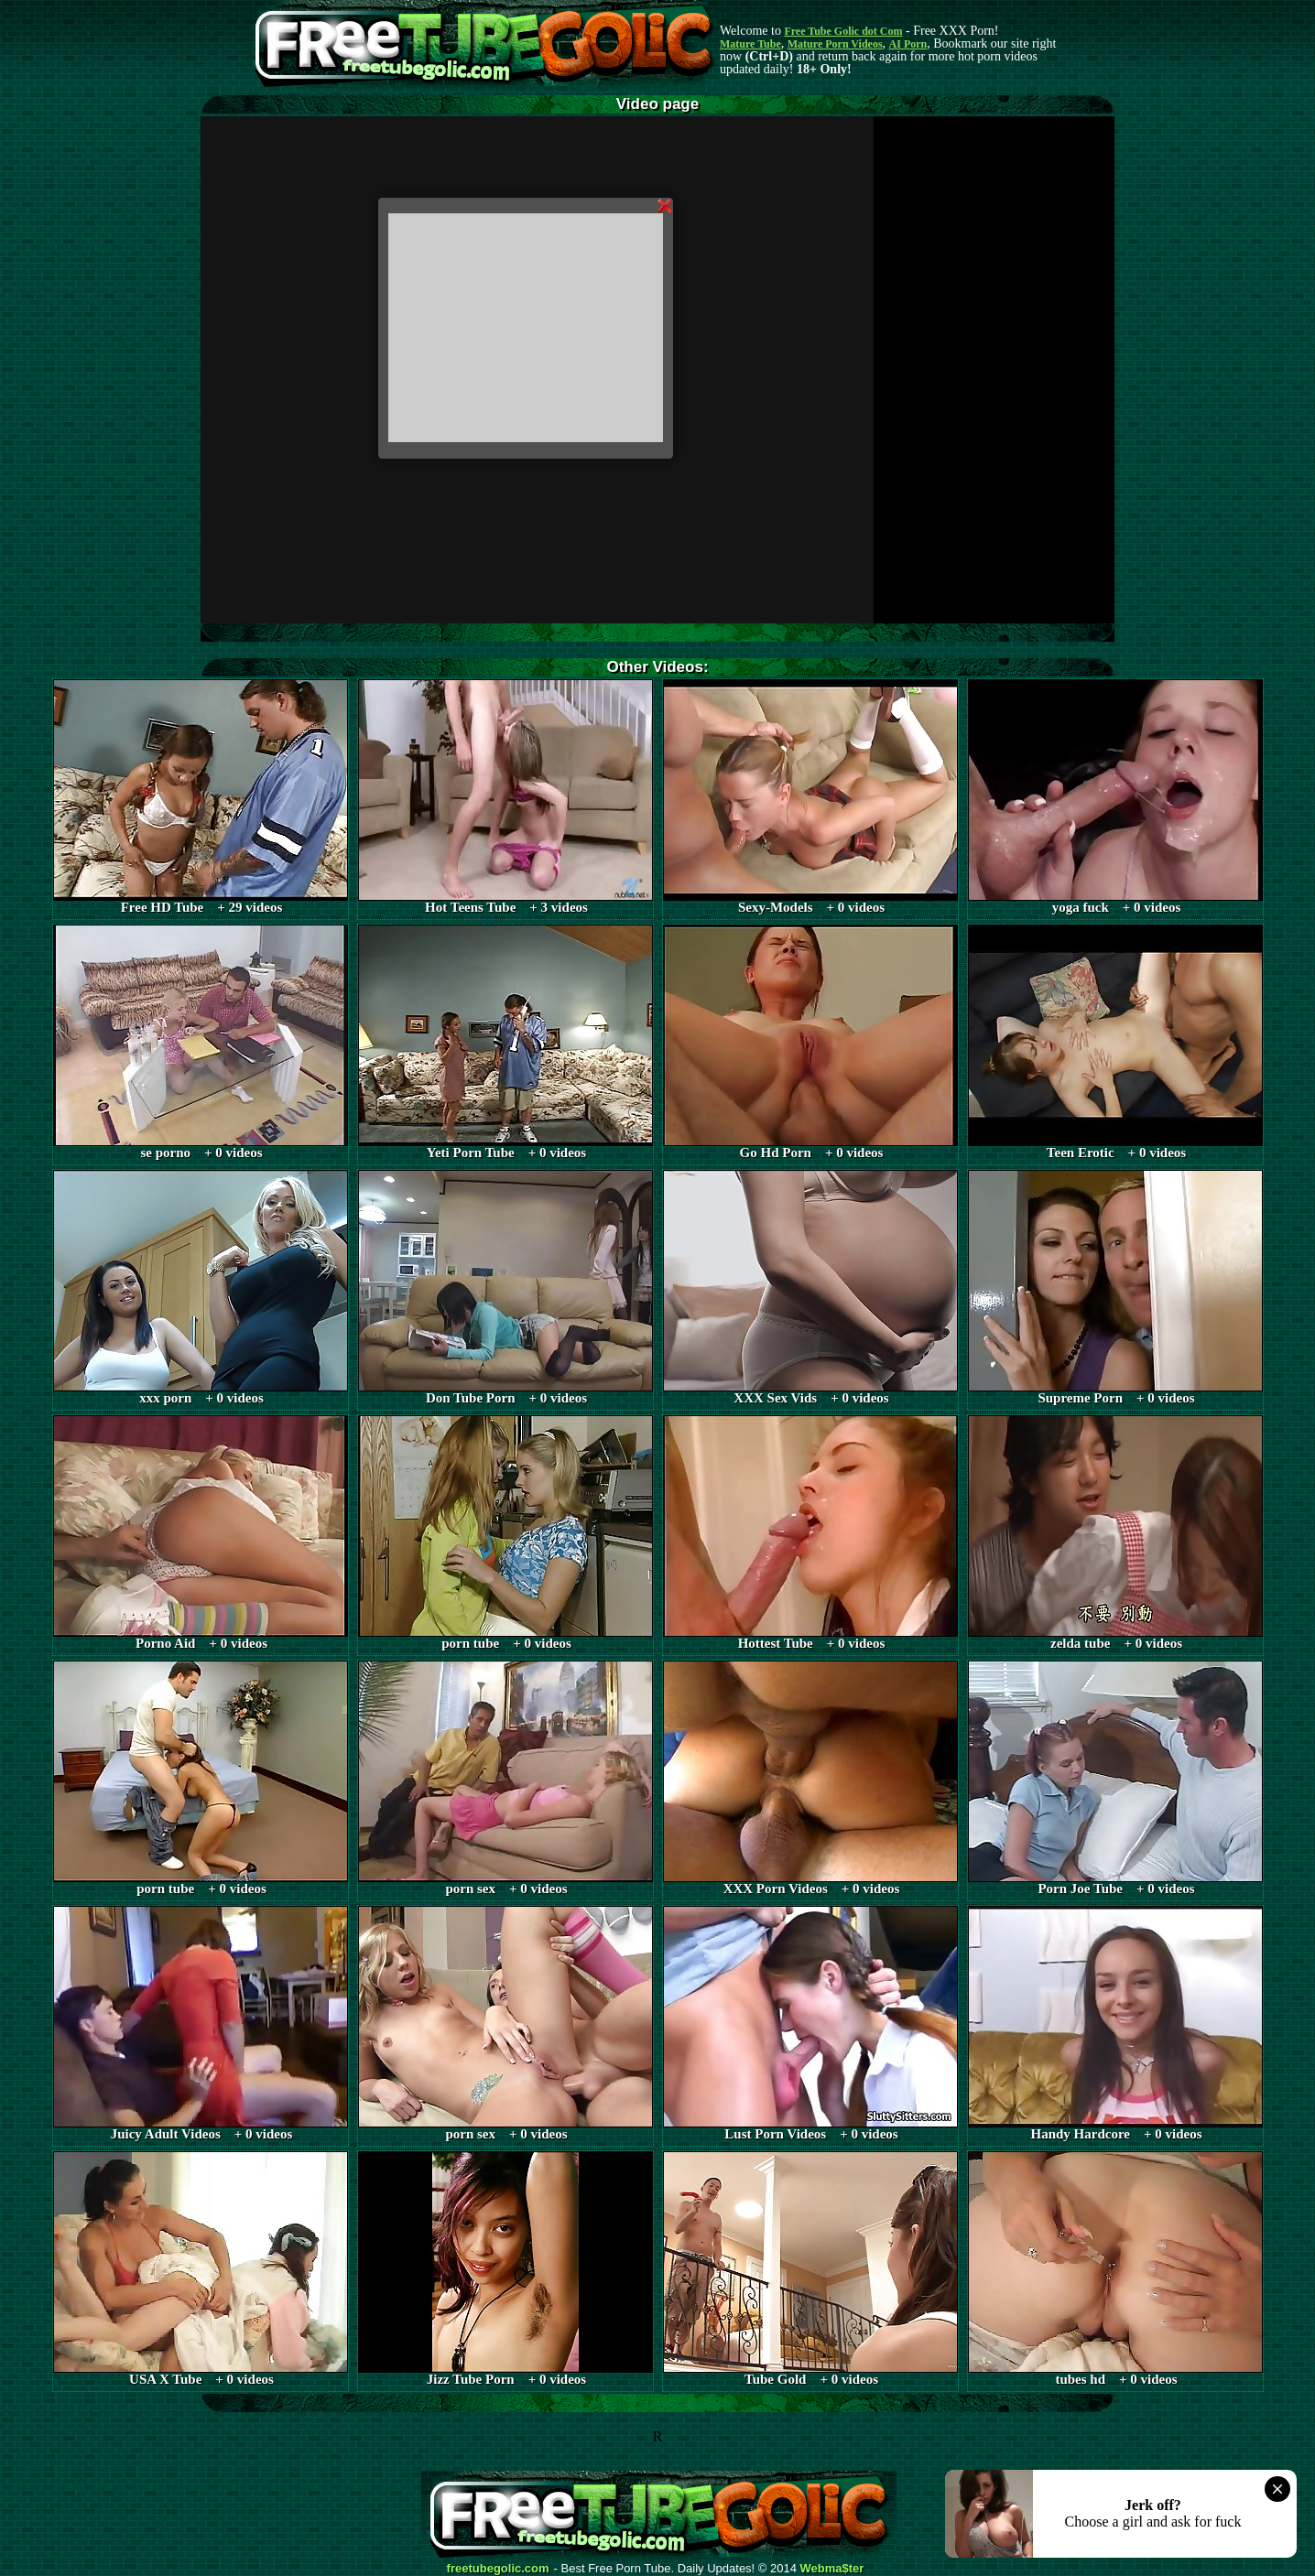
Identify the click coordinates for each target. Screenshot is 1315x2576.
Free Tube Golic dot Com (843, 31)
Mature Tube (750, 44)
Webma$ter (832, 2568)
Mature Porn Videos (835, 44)
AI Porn (908, 44)
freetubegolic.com (498, 2568)
